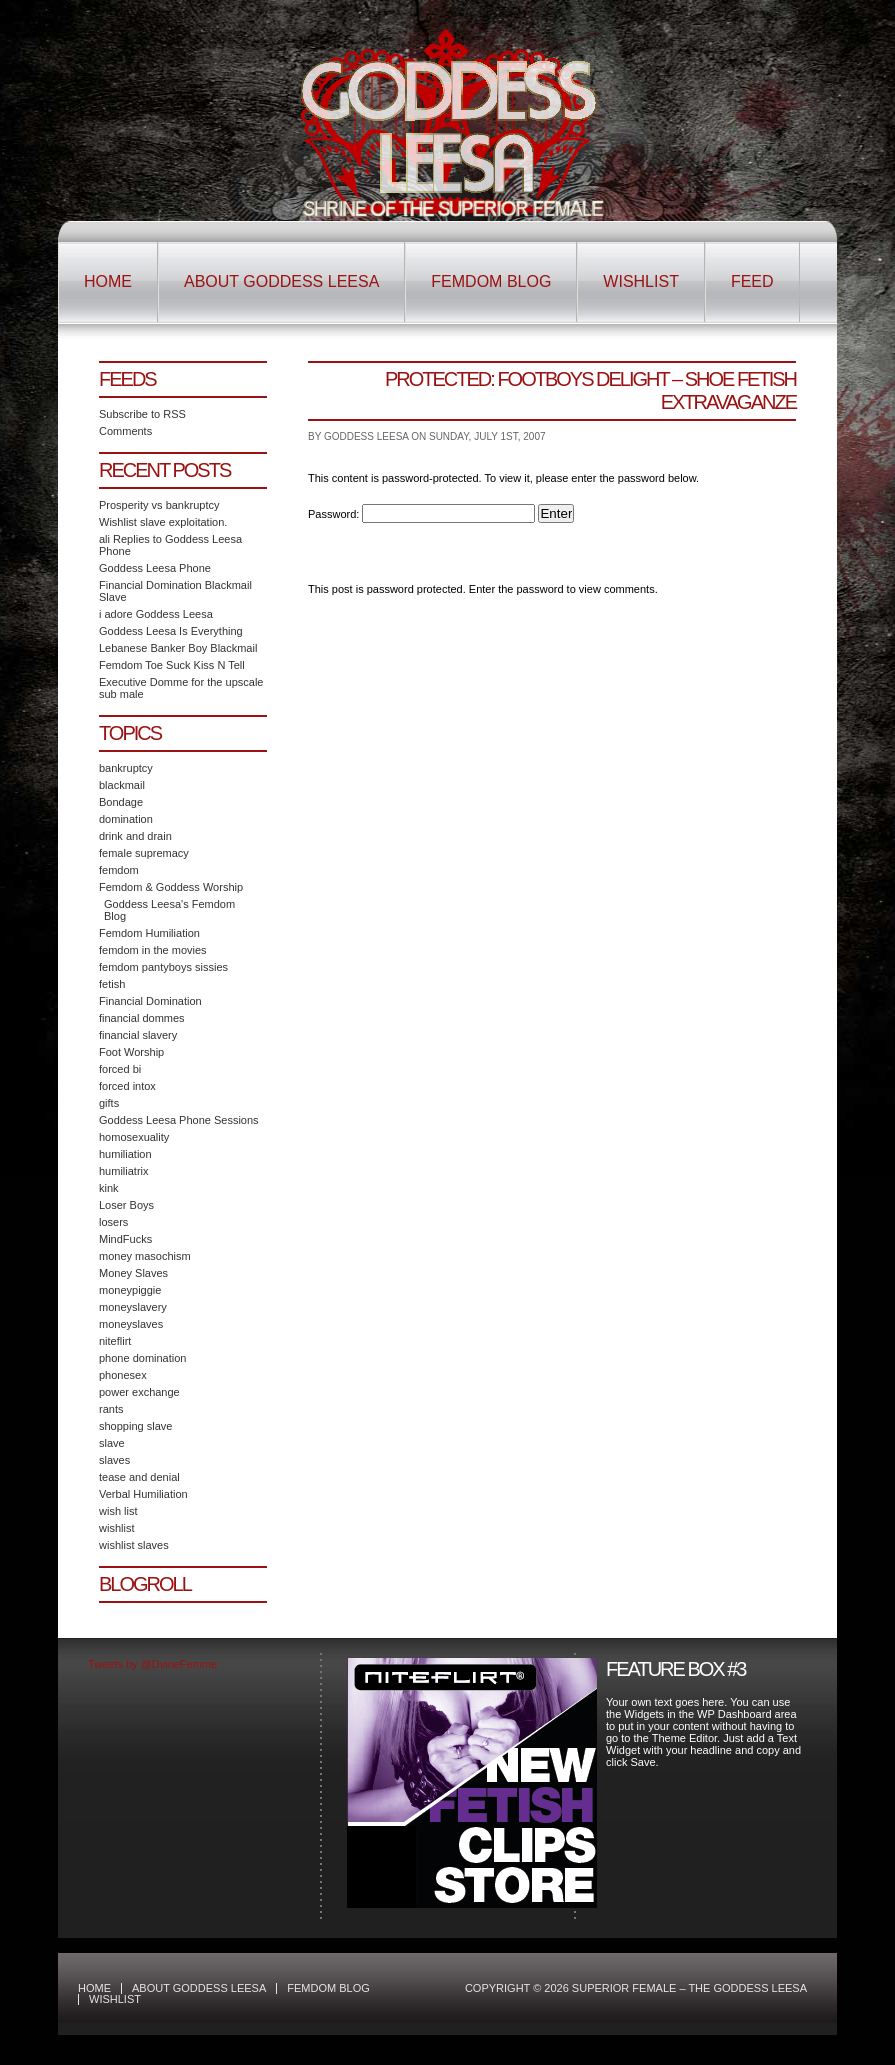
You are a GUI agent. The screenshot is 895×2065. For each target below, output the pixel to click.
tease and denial (139, 1477)
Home (108, 281)
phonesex (123, 1375)
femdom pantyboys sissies (163, 967)
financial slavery (138, 1035)
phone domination (142, 1358)
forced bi (120, 1069)
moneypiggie (130, 1290)
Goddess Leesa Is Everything (171, 631)
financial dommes (142, 1018)
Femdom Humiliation (149, 933)
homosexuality (134, 1137)
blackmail (122, 785)
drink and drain (135, 836)
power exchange (139, 1392)
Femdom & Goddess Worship (171, 887)
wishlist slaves (134, 1545)
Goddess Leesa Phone (155, 568)
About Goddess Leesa (281, 281)
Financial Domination (150, 1001)
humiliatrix (124, 1171)
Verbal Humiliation (143, 1494)
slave (112, 1443)
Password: (421, 514)
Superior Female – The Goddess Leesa (447, 123)
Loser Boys (126, 1205)
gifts (109, 1103)
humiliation (125, 1154)
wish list (118, 1511)
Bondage (121, 802)
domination (126, 819)
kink (109, 1188)
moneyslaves (131, 1324)
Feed (752, 281)
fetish (112, 984)
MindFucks (125, 1239)
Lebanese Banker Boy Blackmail (178, 648)
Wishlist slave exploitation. (163, 522)
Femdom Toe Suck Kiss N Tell (172, 665)
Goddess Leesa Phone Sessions (179, 1120)
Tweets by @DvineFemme (152, 1664)
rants (111, 1409)
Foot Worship (131, 1052)
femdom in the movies (153, 950)
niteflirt (115, 1341)
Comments (125, 431)
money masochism (145, 1256)
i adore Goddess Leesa (156, 614)
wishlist (116, 1528)
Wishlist (641, 281)
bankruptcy (126, 768)
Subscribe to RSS (142, 414)
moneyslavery (133, 1307)
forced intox (127, 1086)
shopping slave (135, 1426)
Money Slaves (133, 1273)
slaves (114, 1460)
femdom (119, 870)
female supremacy (144, 853)
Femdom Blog (491, 281)
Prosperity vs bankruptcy (159, 505)
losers (113, 1222)
